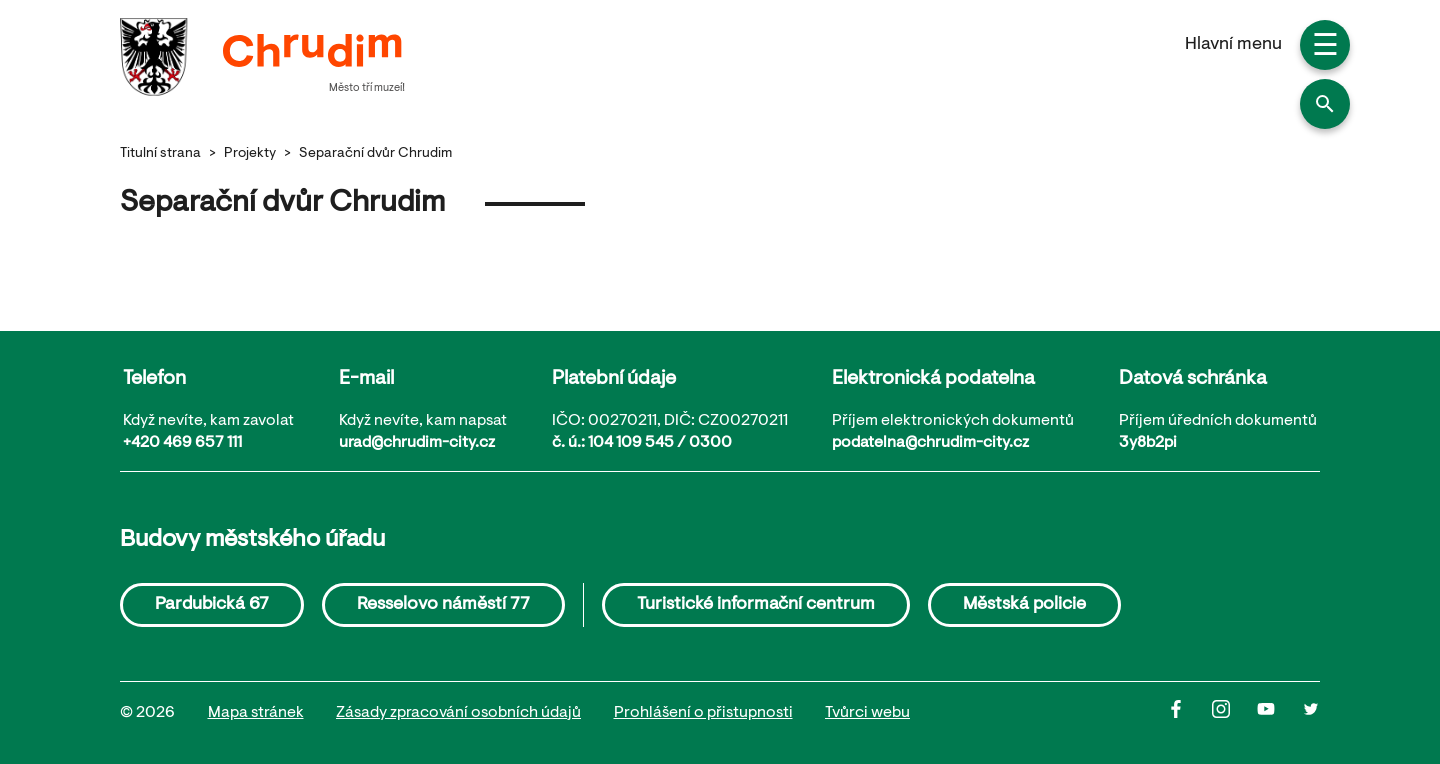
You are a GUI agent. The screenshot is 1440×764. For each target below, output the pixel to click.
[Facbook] (1189, 714)
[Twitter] (1311, 714)
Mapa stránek (256, 713)
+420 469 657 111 (182, 443)
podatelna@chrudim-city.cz (930, 443)
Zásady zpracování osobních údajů (458, 713)
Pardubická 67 (212, 605)
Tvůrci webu (867, 713)
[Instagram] (1234, 714)
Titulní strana (160, 154)
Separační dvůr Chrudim (375, 154)
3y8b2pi (1148, 443)
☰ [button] (1325, 48)
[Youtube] (1279, 714)
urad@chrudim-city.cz (417, 443)
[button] (1325, 104)
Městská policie (1024, 605)
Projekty (250, 154)
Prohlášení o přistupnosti (703, 713)
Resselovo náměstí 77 (443, 605)
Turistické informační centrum (756, 605)
